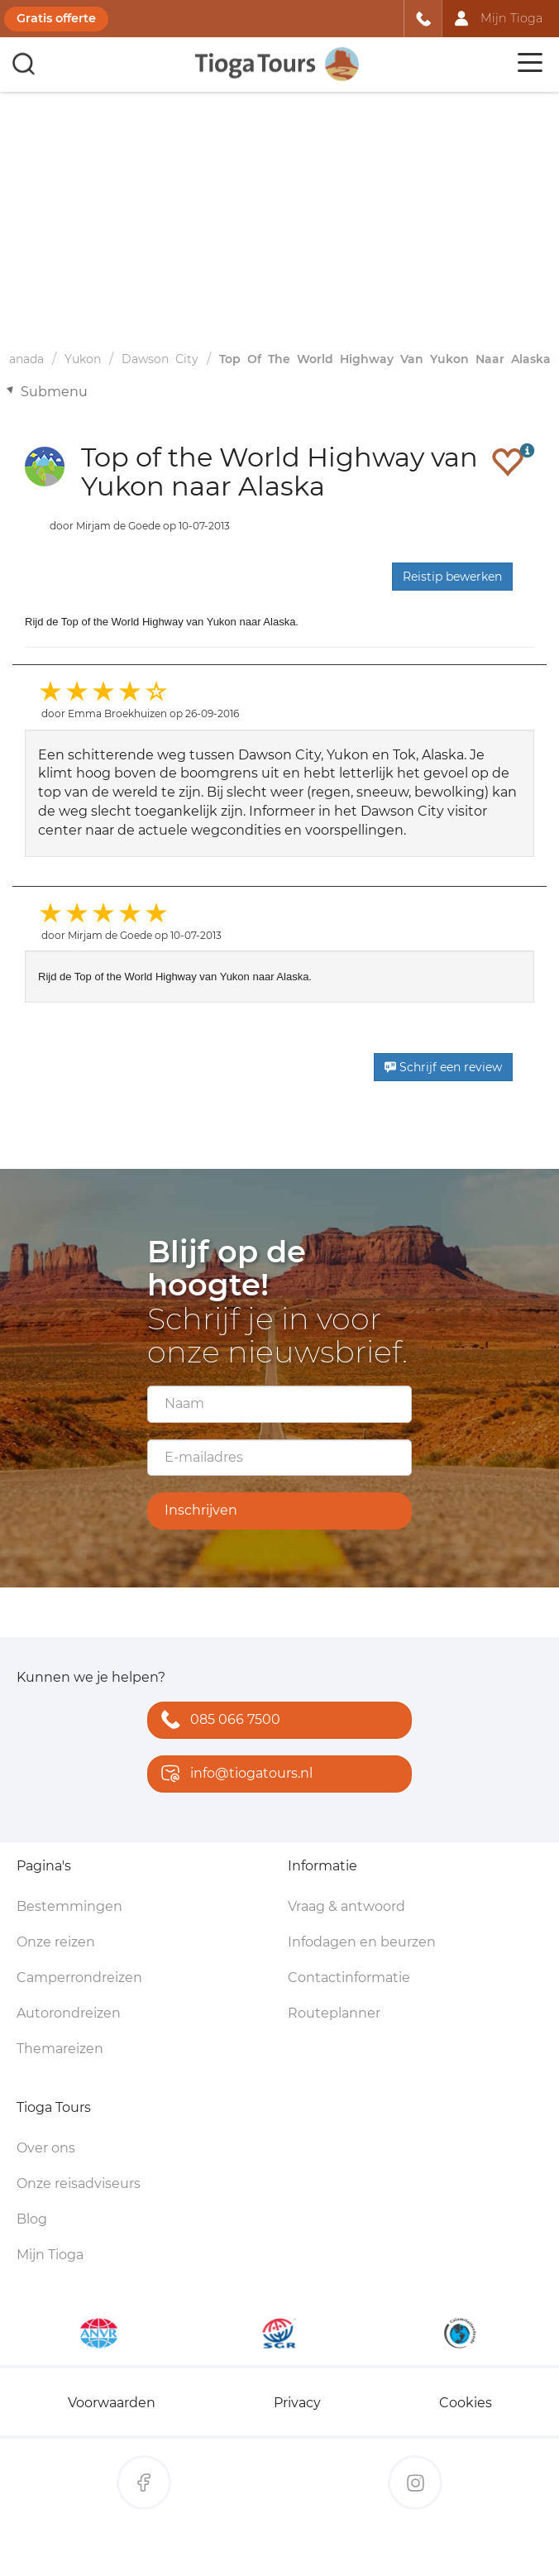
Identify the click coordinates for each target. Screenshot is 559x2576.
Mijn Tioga (50, 2254)
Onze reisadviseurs (79, 2183)
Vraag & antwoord (346, 1906)
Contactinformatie (349, 1977)
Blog (32, 2219)
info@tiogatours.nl (233, 1775)
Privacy (297, 2403)
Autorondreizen (69, 2013)
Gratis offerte (56, 18)
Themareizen (60, 2048)
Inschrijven (201, 1510)
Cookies (465, 2403)
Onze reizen (56, 1942)
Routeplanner (334, 2013)
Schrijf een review (443, 1067)
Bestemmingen (69, 1906)
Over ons (46, 2148)
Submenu (54, 392)
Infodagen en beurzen (362, 1942)
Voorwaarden (111, 2403)
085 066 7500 (217, 1721)
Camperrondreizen (79, 1977)
